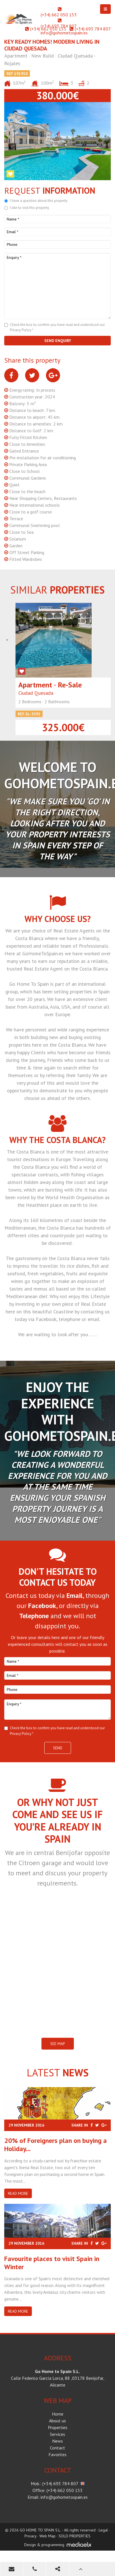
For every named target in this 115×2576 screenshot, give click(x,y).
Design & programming (44, 2544)
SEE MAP (57, 2043)
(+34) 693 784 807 (58, 26)
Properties (57, 2427)
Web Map (47, 2535)
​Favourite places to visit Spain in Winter (51, 2262)
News (57, 2441)
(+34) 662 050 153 (59, 14)
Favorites (57, 2454)
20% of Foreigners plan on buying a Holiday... (55, 2144)
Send (57, 1747)
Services (57, 2434)
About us (57, 2420)
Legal (103, 2530)
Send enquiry (57, 340)
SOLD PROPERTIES (74, 2535)
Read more (18, 2193)
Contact (57, 2448)
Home (57, 2414)
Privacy (30, 2535)
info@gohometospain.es (64, 33)
